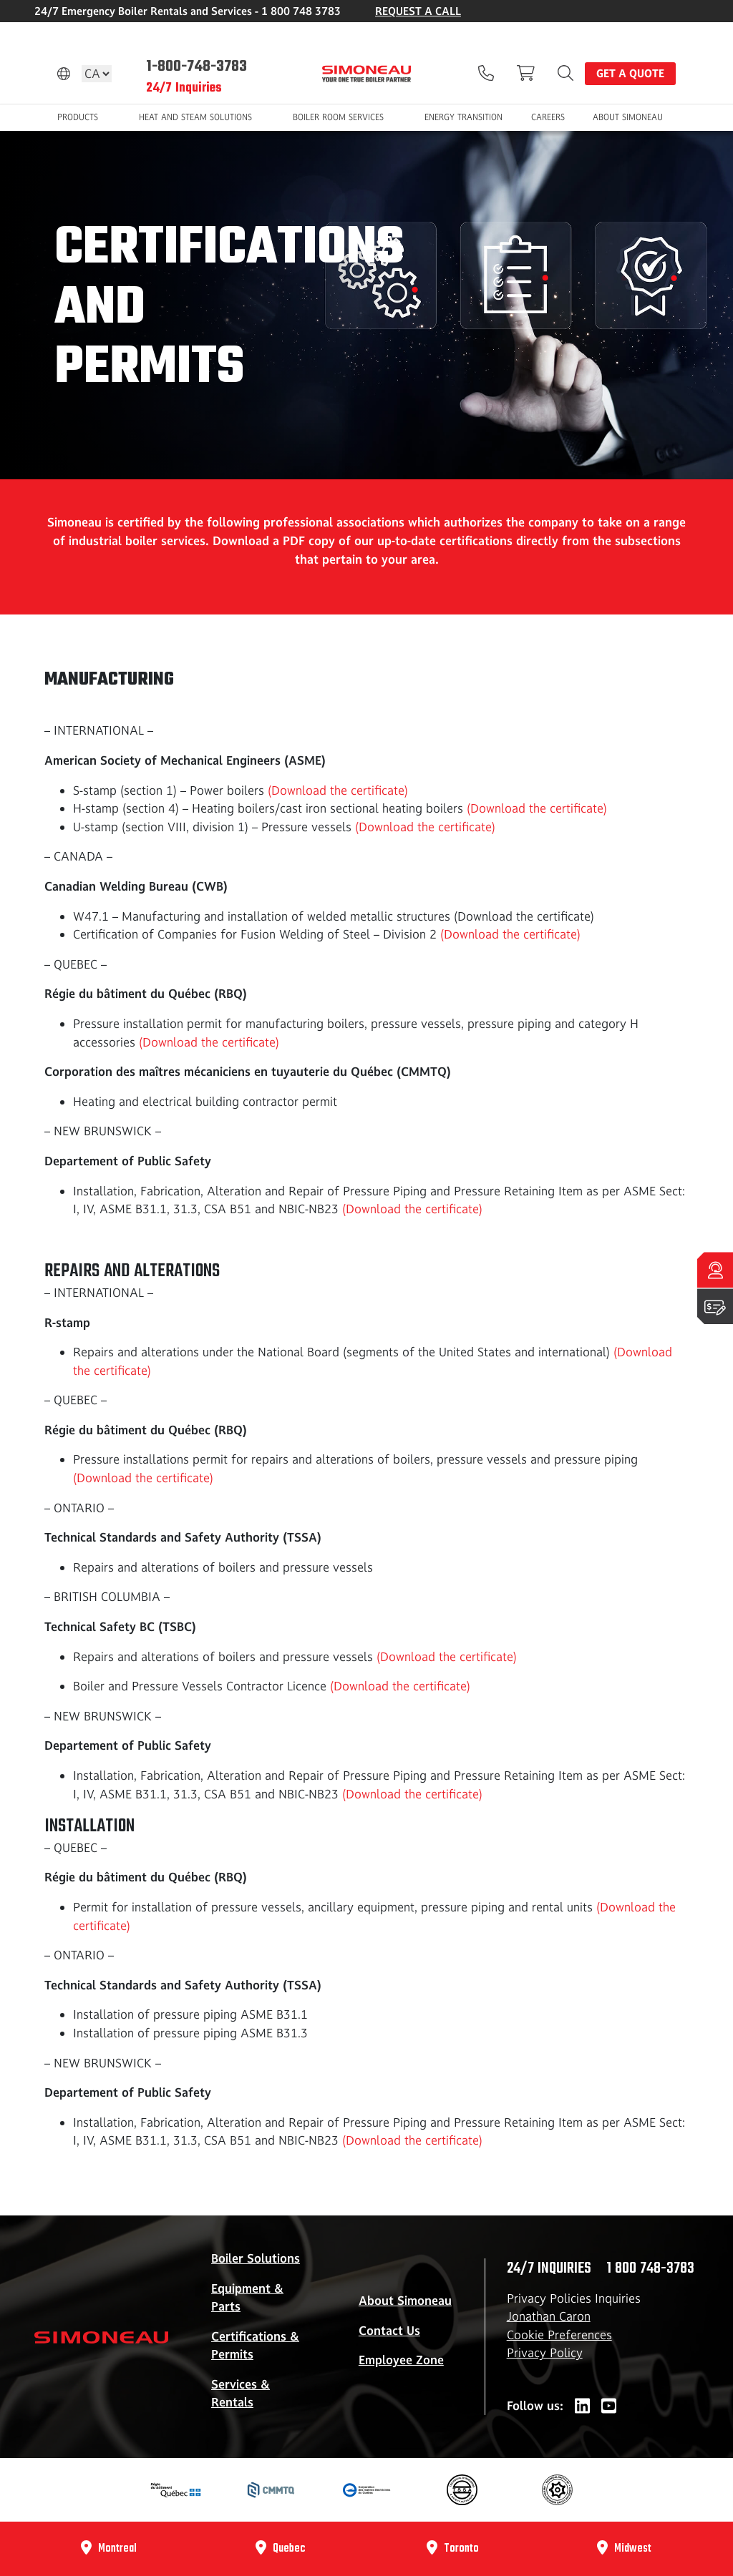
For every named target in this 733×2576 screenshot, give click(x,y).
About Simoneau (405, 2300)
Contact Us (389, 2331)
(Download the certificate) (338, 790)
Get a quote (630, 73)
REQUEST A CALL (418, 11)
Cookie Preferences (559, 2335)
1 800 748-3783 (650, 2268)
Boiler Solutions (255, 2258)
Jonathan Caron (549, 2316)
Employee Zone (401, 2360)
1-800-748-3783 (196, 66)
